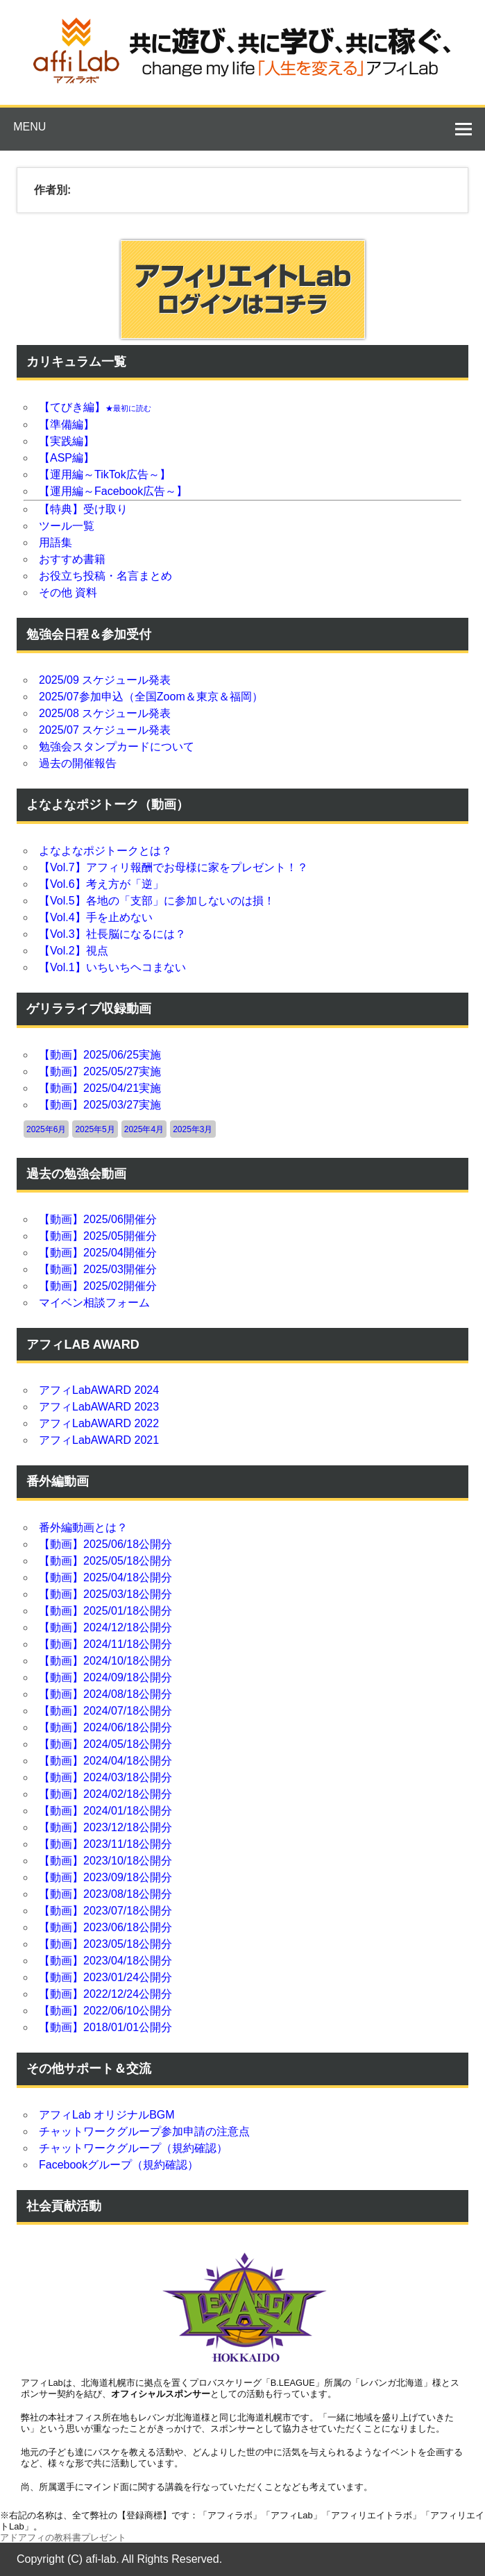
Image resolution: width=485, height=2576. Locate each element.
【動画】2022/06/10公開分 (105, 2011)
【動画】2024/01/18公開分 (105, 1811)
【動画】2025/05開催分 (98, 1236)
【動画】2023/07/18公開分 (105, 1911)
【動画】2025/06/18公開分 (105, 1544)
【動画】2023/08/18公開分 (105, 1894)
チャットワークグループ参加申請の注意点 (144, 2131)
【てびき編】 (95, 407)
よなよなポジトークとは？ (105, 851)
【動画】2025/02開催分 (98, 1286)
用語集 (55, 542)
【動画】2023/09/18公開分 (105, 1877)
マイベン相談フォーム (94, 1302)
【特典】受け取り (83, 509)
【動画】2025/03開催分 (98, 1269)
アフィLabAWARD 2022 (99, 1423)
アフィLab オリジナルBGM (107, 2115)
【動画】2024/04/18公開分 (105, 1761)
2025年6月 (46, 1129)
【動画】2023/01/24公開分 (105, 1977)
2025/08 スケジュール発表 (105, 713)
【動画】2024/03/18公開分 (105, 1777)
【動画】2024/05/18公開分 (105, 1744)
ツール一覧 (66, 526)
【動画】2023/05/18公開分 (105, 1944)
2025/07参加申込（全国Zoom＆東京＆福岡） (151, 696)
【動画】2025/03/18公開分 (105, 1594)
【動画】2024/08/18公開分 (105, 1694)
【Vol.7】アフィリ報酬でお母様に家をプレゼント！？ (173, 867)
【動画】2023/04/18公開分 (105, 1961)
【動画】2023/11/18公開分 (105, 1844)
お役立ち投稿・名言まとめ (105, 576)
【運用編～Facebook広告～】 (113, 491)
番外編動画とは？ (83, 1527)
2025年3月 (192, 1129)
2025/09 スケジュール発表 (105, 680)
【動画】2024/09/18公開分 (105, 1677)
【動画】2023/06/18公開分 (105, 1927)
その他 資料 (68, 592)
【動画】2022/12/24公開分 (105, 1994)
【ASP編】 (66, 458)
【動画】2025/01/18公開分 (105, 1611)
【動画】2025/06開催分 (98, 1219)
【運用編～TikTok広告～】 (105, 474)
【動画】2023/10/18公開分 (105, 1861)
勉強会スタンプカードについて (116, 746)
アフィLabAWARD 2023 (99, 1407)
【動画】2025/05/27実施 (100, 1071)
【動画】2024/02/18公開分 (105, 1794)
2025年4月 (144, 1129)
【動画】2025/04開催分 (98, 1252)
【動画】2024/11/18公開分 (105, 1644)
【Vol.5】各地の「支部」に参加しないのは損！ (157, 901)
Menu (29, 127)
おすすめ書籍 (72, 559)
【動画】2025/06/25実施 (100, 1055)
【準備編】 (66, 424)
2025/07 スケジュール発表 (105, 730)
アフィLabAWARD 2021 (99, 1440)
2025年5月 (94, 1129)
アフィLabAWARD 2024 (99, 1390)
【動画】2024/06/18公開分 (105, 1727)
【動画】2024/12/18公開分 (105, 1627)
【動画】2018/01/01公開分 (105, 2027)
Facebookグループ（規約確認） (118, 2165)
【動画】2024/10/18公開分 (105, 1661)
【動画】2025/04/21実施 (100, 1088)
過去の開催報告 (78, 763)
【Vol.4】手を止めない (96, 917)
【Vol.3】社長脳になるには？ (112, 934)
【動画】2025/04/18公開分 (105, 1577)
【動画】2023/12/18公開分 (105, 1827)
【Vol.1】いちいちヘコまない (112, 967)
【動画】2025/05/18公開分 (105, 1561)
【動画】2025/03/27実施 (100, 1105)
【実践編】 (66, 441)
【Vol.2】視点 (73, 951)
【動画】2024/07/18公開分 (105, 1711)
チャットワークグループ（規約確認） (133, 2148)
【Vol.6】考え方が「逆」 (101, 884)
